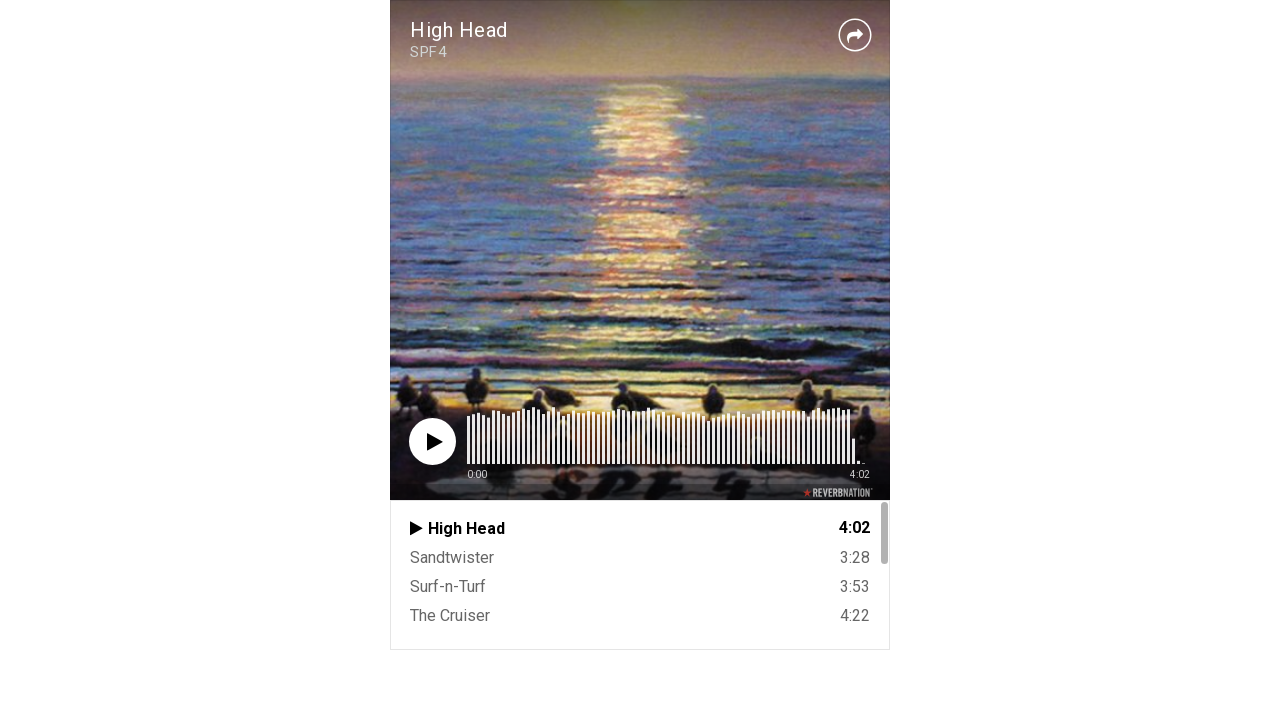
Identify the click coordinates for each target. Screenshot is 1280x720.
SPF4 (428, 52)
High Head (459, 30)
